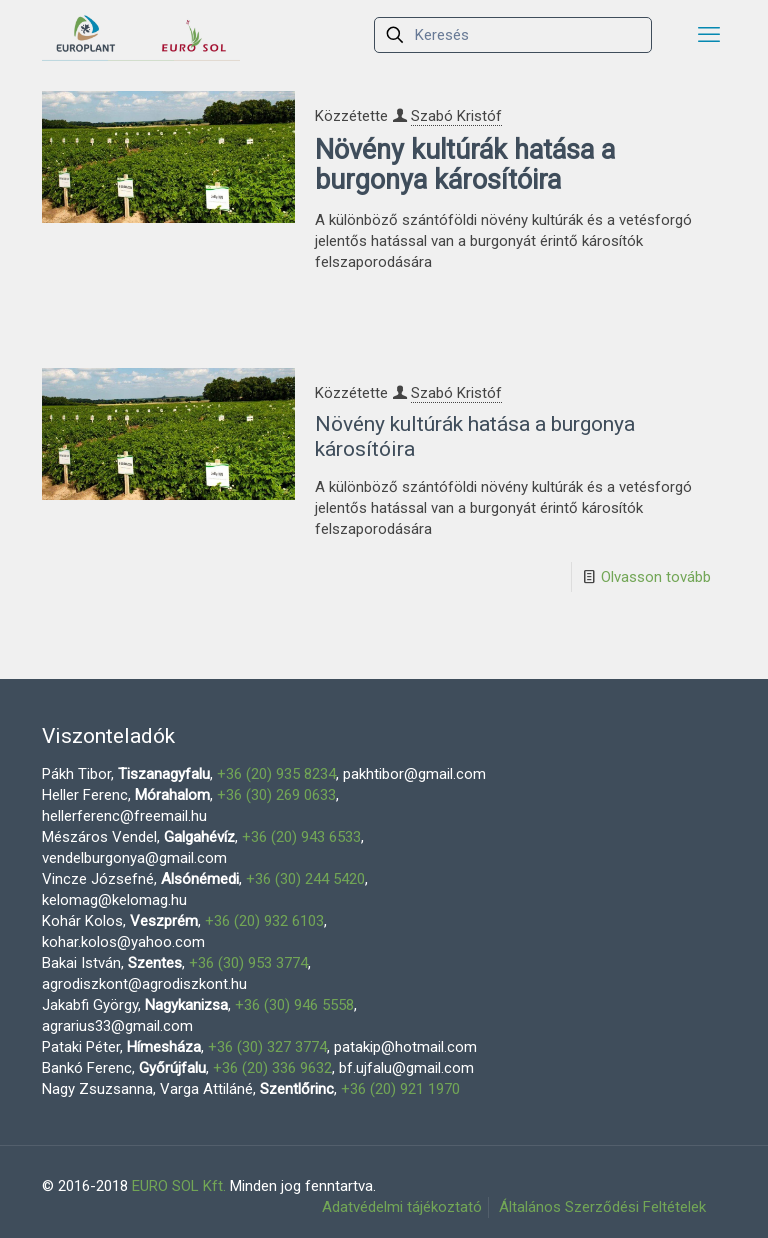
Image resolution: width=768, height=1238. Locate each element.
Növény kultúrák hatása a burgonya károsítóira (465, 165)
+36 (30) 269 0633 (276, 795)
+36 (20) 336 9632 (272, 1068)
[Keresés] (513, 35)
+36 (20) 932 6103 (264, 921)
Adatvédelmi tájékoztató (402, 1207)
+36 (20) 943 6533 (301, 837)
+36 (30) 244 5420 (305, 879)
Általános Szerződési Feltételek (602, 1207)
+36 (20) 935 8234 (276, 774)
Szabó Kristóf (456, 116)
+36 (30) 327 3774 (267, 1047)
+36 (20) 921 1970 (400, 1089)
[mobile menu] (709, 35)
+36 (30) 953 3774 (248, 963)
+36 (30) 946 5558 (294, 1005)
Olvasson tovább (656, 577)
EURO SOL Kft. (179, 1186)
